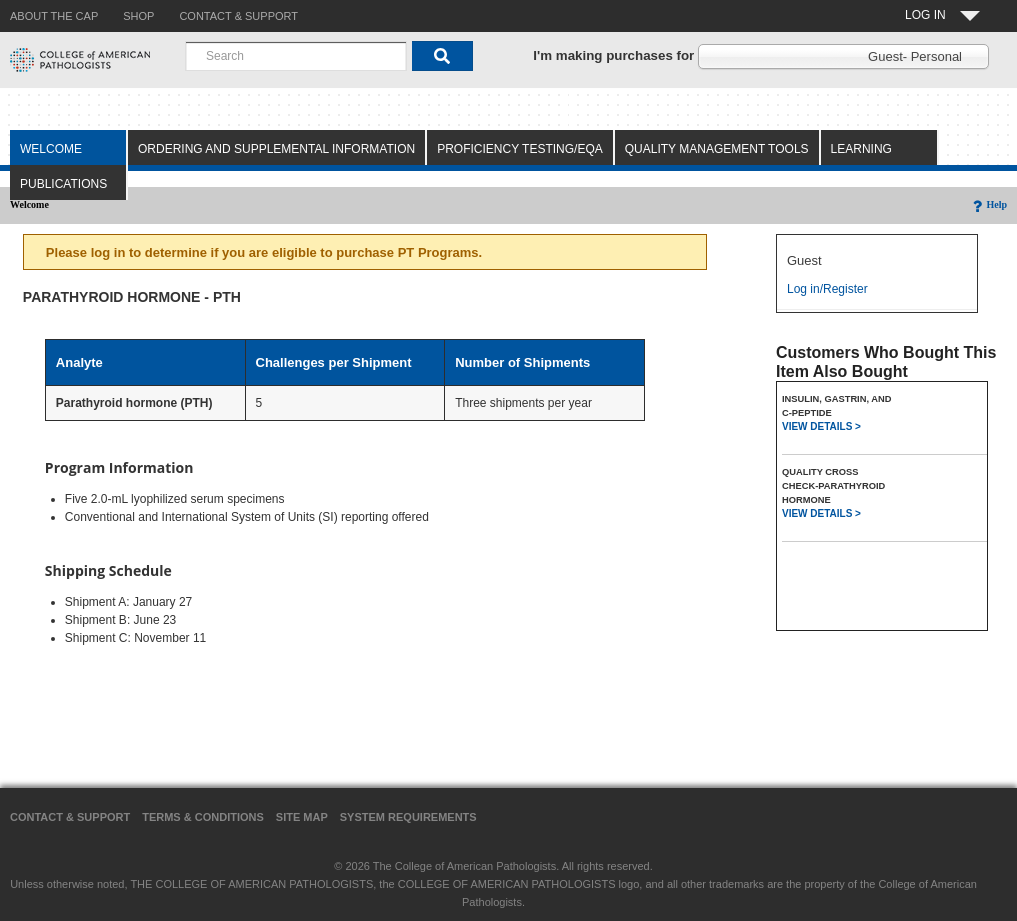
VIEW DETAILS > (821, 426)
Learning (861, 149)
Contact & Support (70, 817)
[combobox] (296, 56)
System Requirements (408, 817)
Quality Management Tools (717, 149)
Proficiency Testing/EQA (520, 149)
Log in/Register (827, 289)
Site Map (302, 817)
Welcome (51, 149)
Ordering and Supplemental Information (276, 149)
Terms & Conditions (203, 817)
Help (988, 204)
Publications (63, 184)
